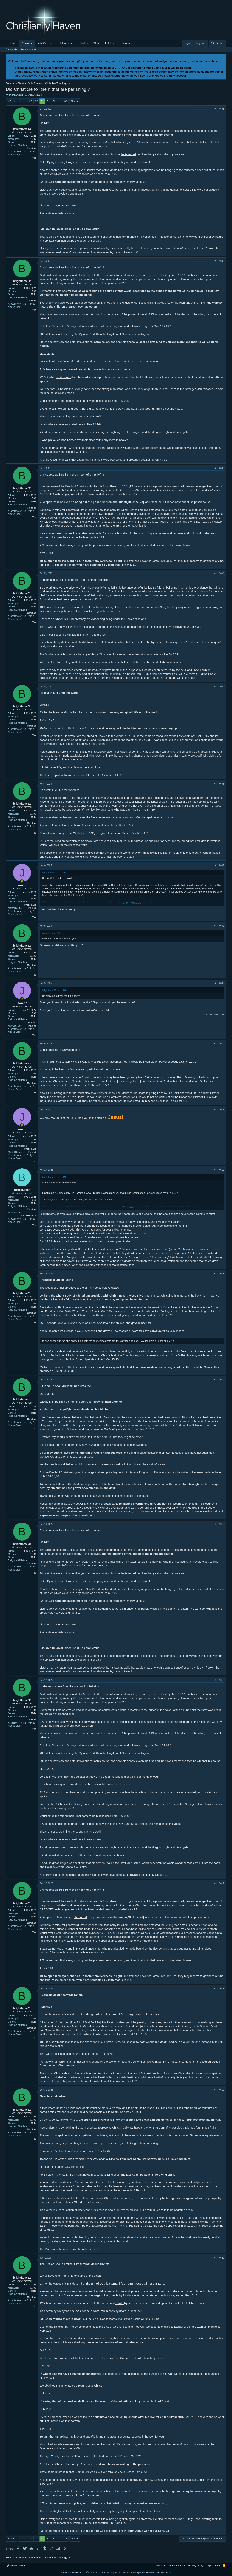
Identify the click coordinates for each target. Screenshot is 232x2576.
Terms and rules (176, 2565)
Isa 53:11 (146, 2225)
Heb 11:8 (45, 2409)
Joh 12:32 (46, 1237)
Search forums (28, 49)
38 (65, 101)
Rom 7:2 (108, 2053)
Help (208, 2565)
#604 (221, 573)
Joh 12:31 (46, 1233)
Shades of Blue (16, 2565)
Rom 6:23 (46, 2006)
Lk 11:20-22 (47, 353)
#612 (221, 1170)
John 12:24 (91, 2209)
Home (12, 43)
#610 (221, 1043)
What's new (45, 43)
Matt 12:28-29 (162, 326)
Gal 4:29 (149, 809)
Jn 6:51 (144, 833)
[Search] (217, 43)
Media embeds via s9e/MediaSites (155, 2573)
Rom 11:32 (110, 173)
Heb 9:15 (45, 2330)
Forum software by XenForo (87, 2573)
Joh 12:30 (46, 1229)
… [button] (25, 101)
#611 (221, 1109)
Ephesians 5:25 (164, 1340)
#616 (221, 1680)
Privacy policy (195, 2565)
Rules (84, 43)
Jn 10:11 (123, 486)
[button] (54, 43)
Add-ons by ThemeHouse (126, 2573)
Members (66, 43)
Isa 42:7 (132, 494)
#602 (221, 261)
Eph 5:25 (84, 743)
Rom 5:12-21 (186, 2291)
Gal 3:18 (45, 2350)
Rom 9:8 (175, 805)
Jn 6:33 (44, 704)
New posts (11, 49)
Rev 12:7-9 (94, 424)
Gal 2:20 (113, 1287)
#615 (221, 1524)
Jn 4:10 (95, 2022)
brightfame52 (16, 94)
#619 (221, 2090)
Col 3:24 (45, 2393)
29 (30, 101)
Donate (126, 43)
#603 (221, 468)
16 (57, 1476)
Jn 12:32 (191, 1061)
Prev (12, 101)
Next (73, 101)
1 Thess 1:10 (96, 1085)
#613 (221, 1273)
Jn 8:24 (102, 146)
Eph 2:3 (121, 283)
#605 (221, 686)
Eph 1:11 (45, 2365)
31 (42, 101)
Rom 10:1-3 (146, 1429)
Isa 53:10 (48, 2229)
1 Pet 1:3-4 (46, 2483)
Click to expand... (132, 902)
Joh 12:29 (46, 1225)
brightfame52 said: (52, 872)
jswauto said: (49, 933)
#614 (221, 1379)
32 (48, 101)
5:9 (107, 1085)
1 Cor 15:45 (47, 720)
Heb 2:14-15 (47, 1476)
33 (54, 101)
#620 (221, 2257)
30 (36, 101)
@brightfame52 (49, 1213)
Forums (27, 43)
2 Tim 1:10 (140, 2034)
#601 (221, 109)
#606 (221, 783)
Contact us (159, 2565)
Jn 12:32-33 (47, 1393)
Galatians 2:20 (147, 1340)
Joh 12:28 (46, 1221)
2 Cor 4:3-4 (194, 626)
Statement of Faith (104, 43)
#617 (221, 1883)
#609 (221, 983)
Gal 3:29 (136, 2456)
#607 (221, 865)
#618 (221, 1988)
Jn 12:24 (135, 2111)
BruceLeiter (22, 1189)
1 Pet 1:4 (45, 2428)
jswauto (22, 885)
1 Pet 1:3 (139, 2190)
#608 (221, 925)
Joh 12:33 (46, 1241)
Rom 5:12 (191, 2295)
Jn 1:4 (82, 759)
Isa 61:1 (45, 122)
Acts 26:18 (46, 553)
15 (131, 486)
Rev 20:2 (124, 400)
